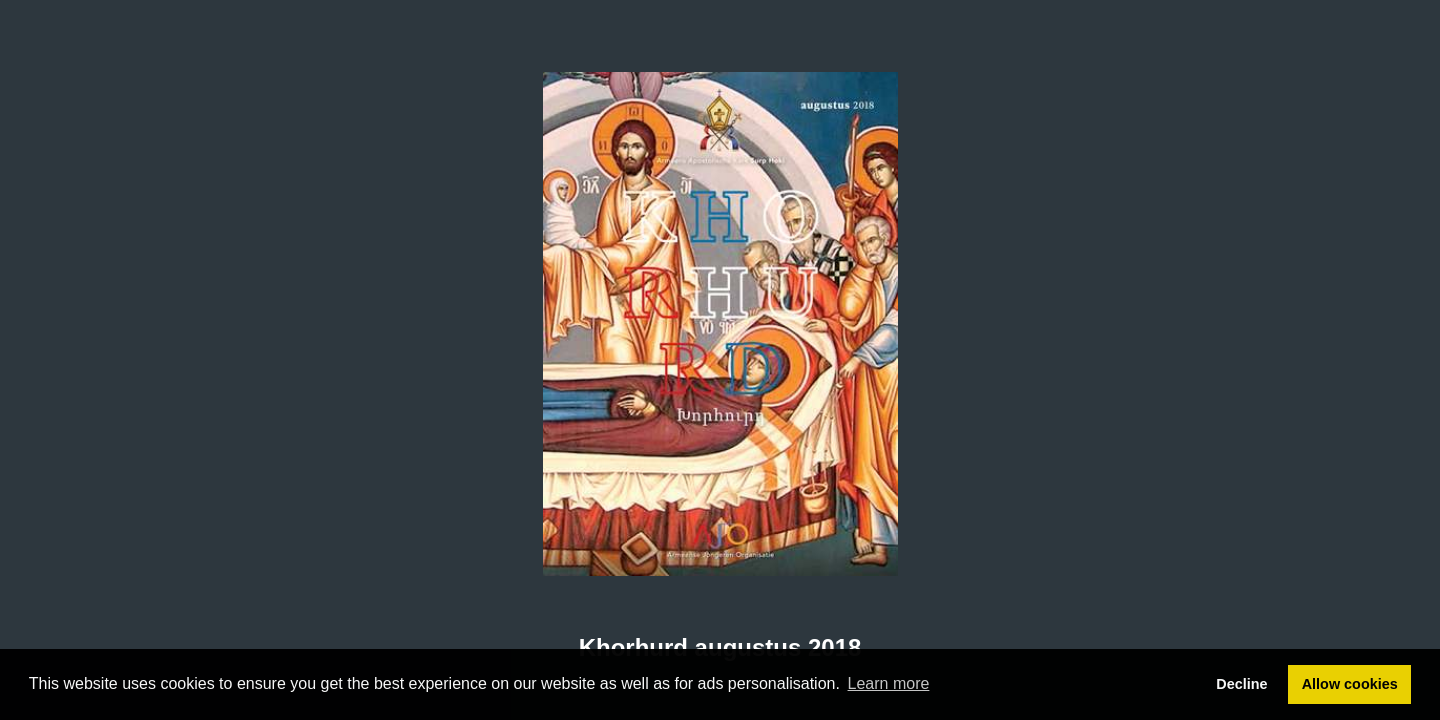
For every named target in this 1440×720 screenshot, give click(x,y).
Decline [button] (1241, 684)
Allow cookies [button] (1350, 684)
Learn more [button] (889, 683)
